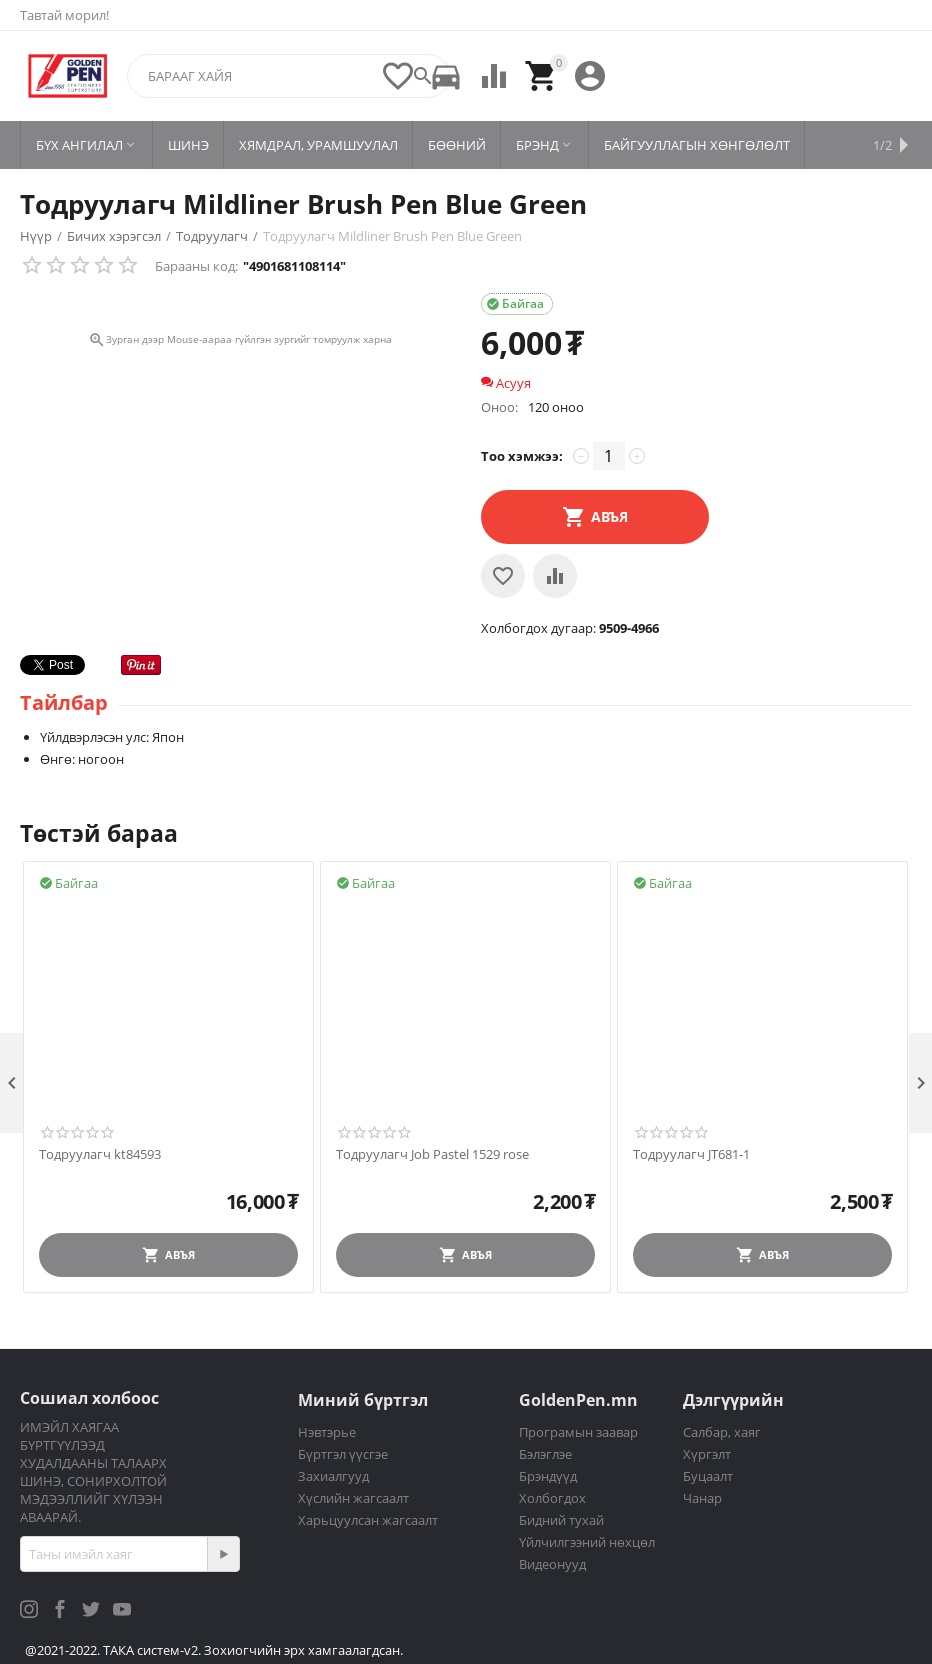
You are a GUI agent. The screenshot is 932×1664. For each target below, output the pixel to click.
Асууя (506, 383)
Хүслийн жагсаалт (353, 1498)
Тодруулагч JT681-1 (691, 1155)
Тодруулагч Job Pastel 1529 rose (432, 1155)
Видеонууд (552, 1564)
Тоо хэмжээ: (522, 456)
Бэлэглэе (545, 1454)
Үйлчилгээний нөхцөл (587, 1542)
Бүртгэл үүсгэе (343, 1454)
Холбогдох (552, 1498)
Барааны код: (196, 266)
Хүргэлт (707, 1454)
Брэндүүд (548, 1476)
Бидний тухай (561, 1520)
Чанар (702, 1498)
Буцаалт (708, 1476)
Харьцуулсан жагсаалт (368, 1520)
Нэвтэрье (327, 1432)
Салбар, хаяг (722, 1432)
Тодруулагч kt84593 (100, 1155)
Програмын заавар (578, 1432)
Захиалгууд (333, 1476)
